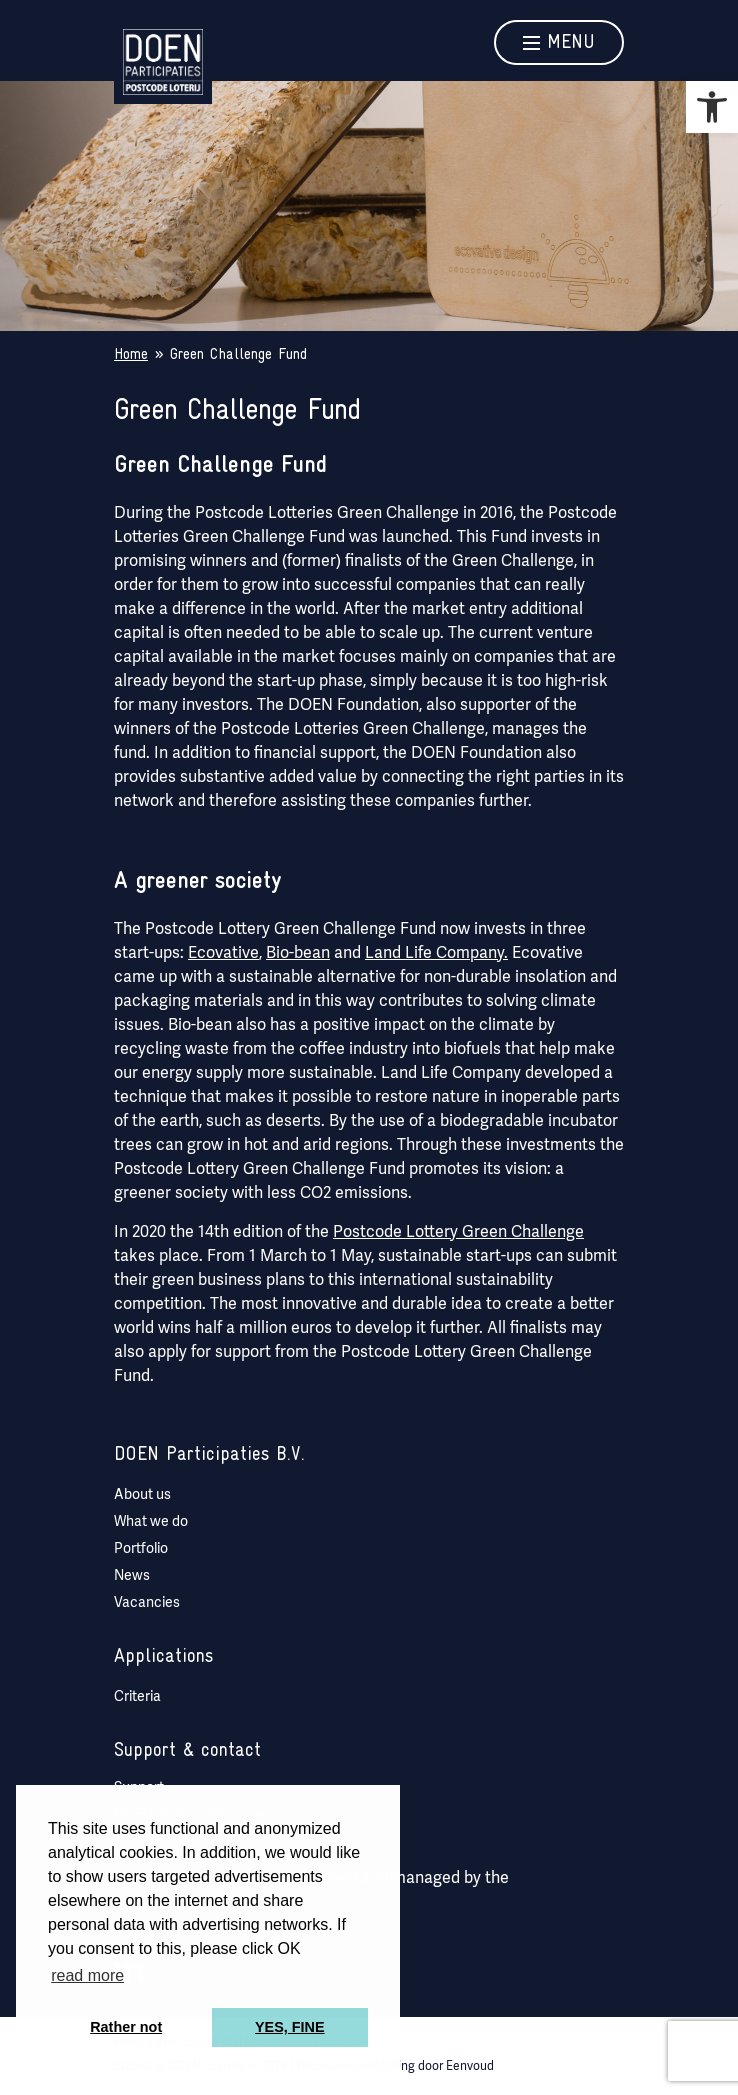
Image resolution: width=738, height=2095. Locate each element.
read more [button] (87, 1975)
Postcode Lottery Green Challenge (458, 1231)
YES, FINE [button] (290, 2027)
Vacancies (147, 1602)
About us (142, 1494)
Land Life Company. (436, 952)
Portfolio (141, 1548)
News (132, 1575)
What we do (151, 1521)
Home (131, 355)
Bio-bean (298, 952)
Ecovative (223, 952)
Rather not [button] (126, 2027)
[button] (712, 107)
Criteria (137, 1696)
